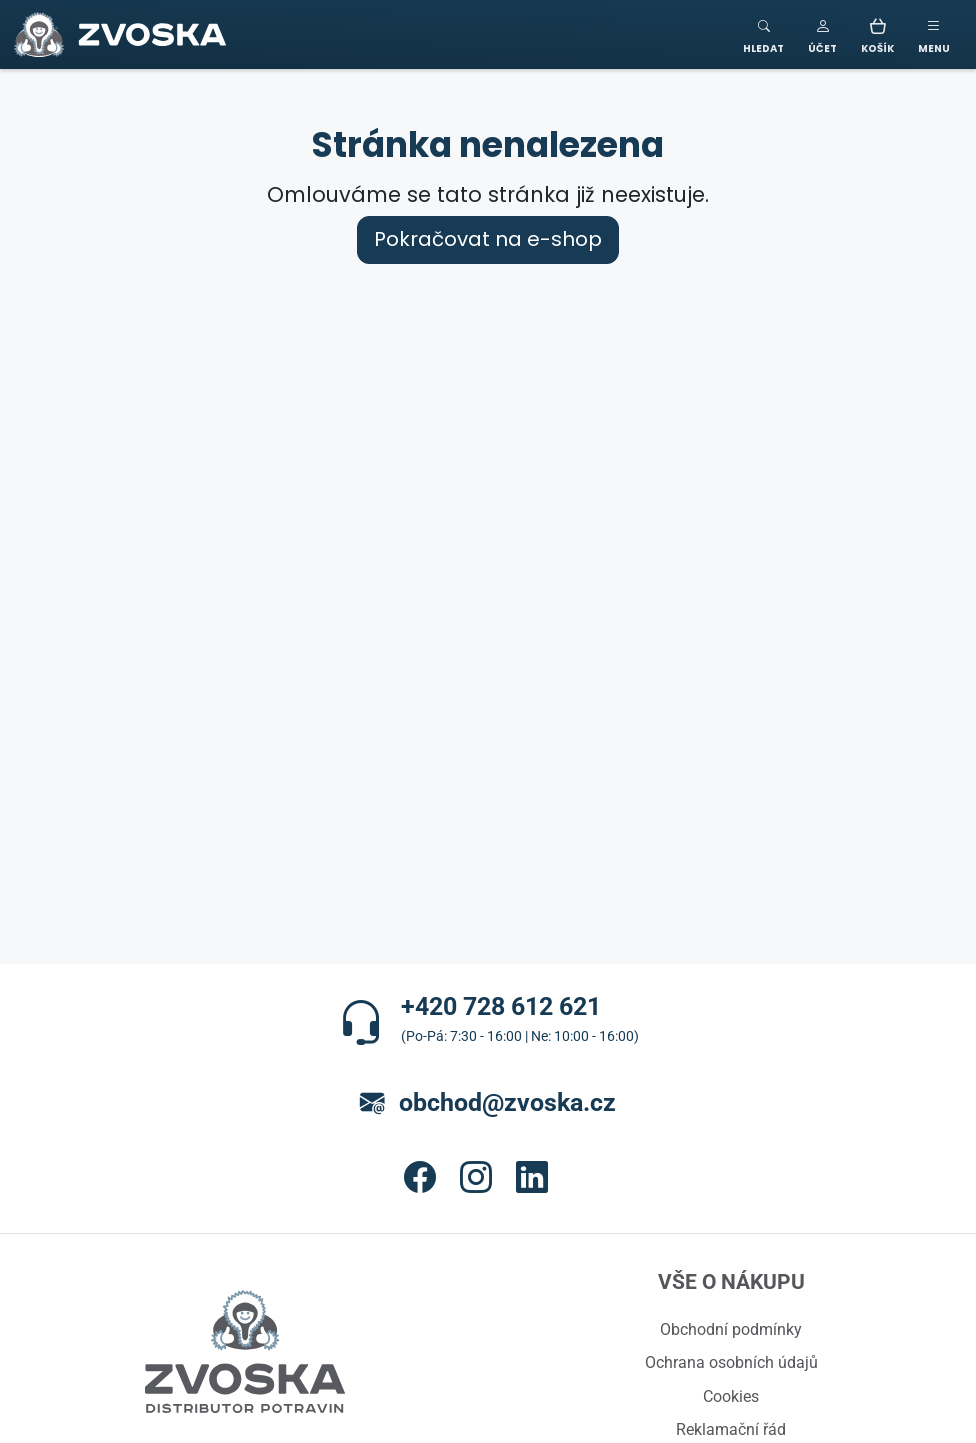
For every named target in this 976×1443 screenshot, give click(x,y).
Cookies (731, 1396)
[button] (822, 34)
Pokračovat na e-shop (488, 239)
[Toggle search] (763, 34)
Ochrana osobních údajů (731, 1362)
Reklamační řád (731, 1429)
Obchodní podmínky (731, 1329)
